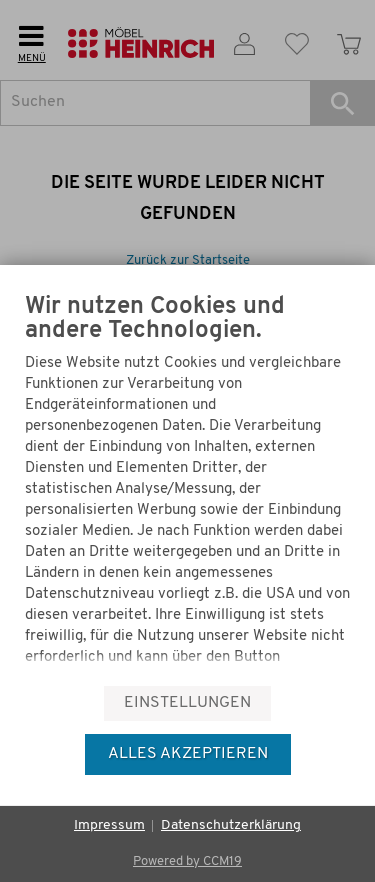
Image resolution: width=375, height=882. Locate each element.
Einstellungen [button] (187, 703)
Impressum (109, 825)
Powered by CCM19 (187, 861)
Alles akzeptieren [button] (188, 754)
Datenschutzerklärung (231, 825)
